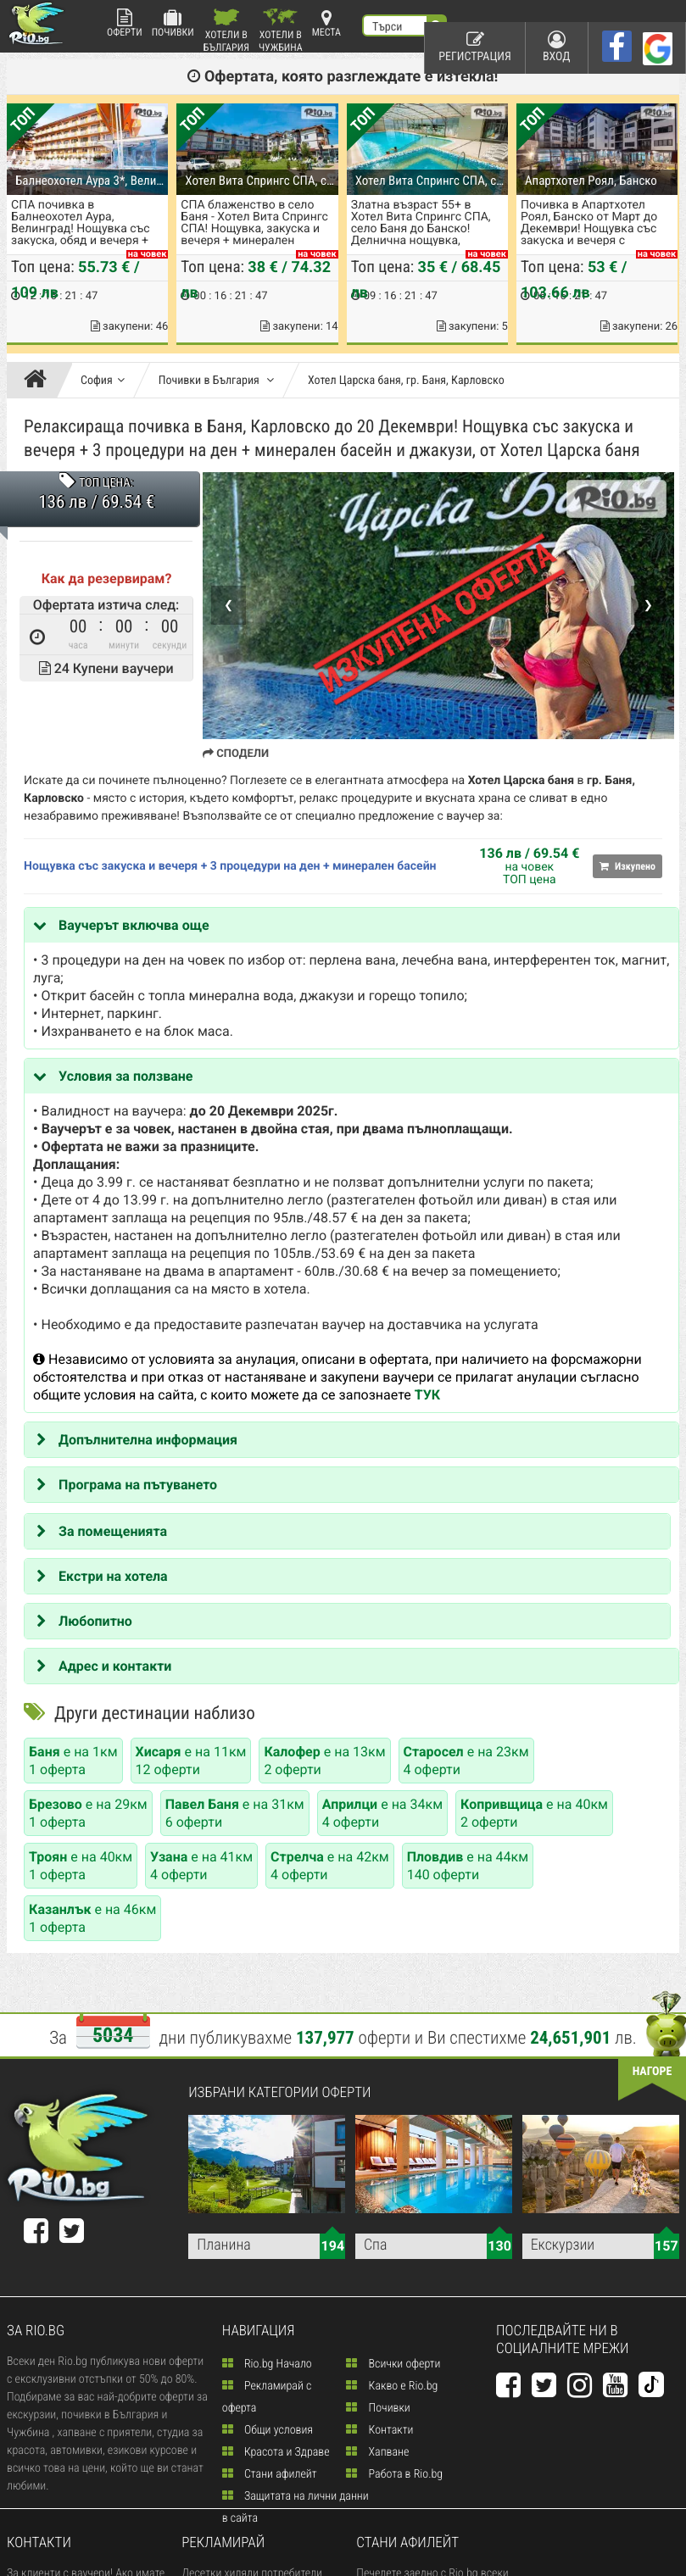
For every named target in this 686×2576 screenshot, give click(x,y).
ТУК (427, 1395)
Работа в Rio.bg (394, 2474)
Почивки (173, 23)
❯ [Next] (648, 604)
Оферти (124, 23)
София (103, 380)
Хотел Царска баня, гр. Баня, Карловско (406, 380)
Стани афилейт (269, 2474)
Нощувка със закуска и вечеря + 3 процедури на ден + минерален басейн (230, 866)
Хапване (377, 2452)
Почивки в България (216, 380)
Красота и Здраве (276, 2452)
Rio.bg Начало (267, 2364)
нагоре (652, 2071)
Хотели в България (226, 30)
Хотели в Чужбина (281, 30)
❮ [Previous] (228, 604)
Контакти (379, 2430)
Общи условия (267, 2430)
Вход (557, 47)
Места (326, 23)
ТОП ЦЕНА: (105, 483)
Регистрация (474, 47)
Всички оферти (393, 2364)
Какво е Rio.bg (392, 2386)
